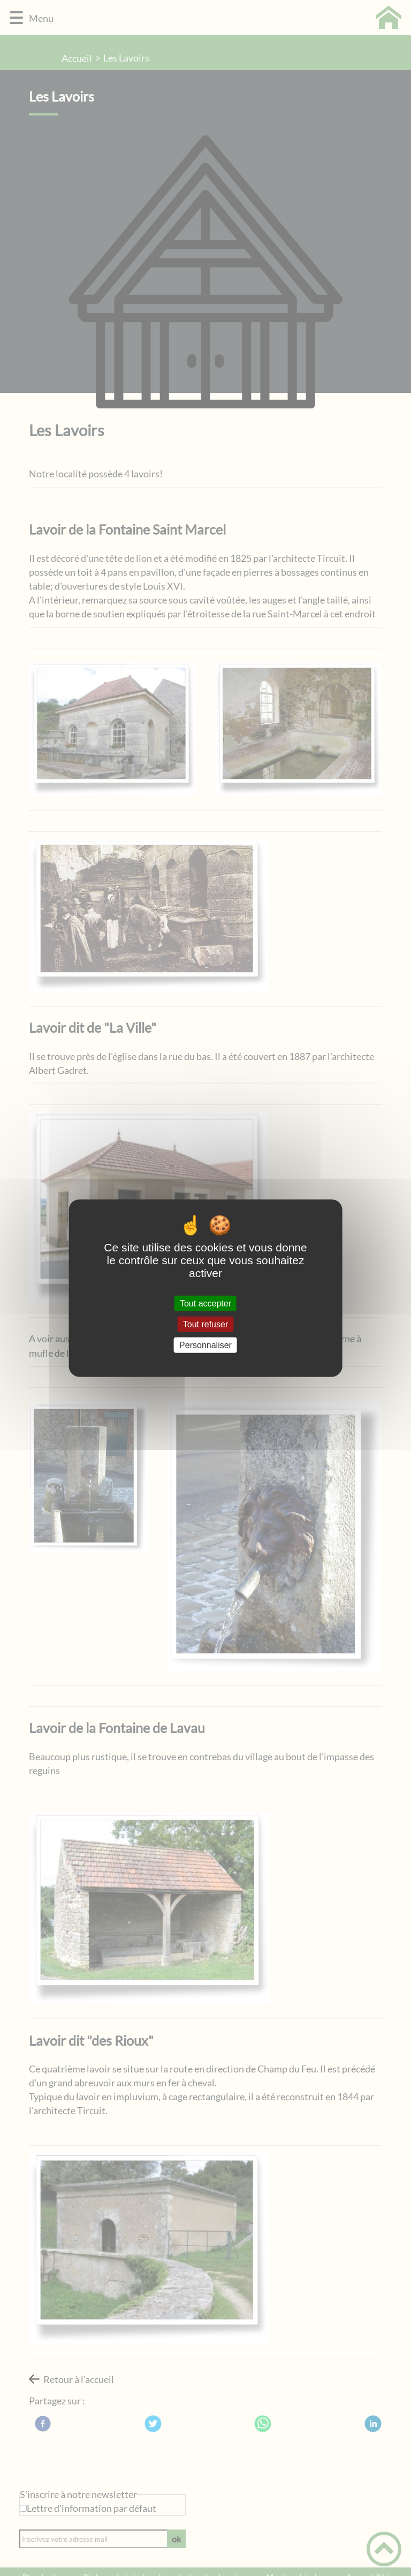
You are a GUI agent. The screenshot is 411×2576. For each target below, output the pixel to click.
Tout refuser (205, 1323)
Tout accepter (205, 1303)
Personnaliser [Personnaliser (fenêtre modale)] (205, 1345)
